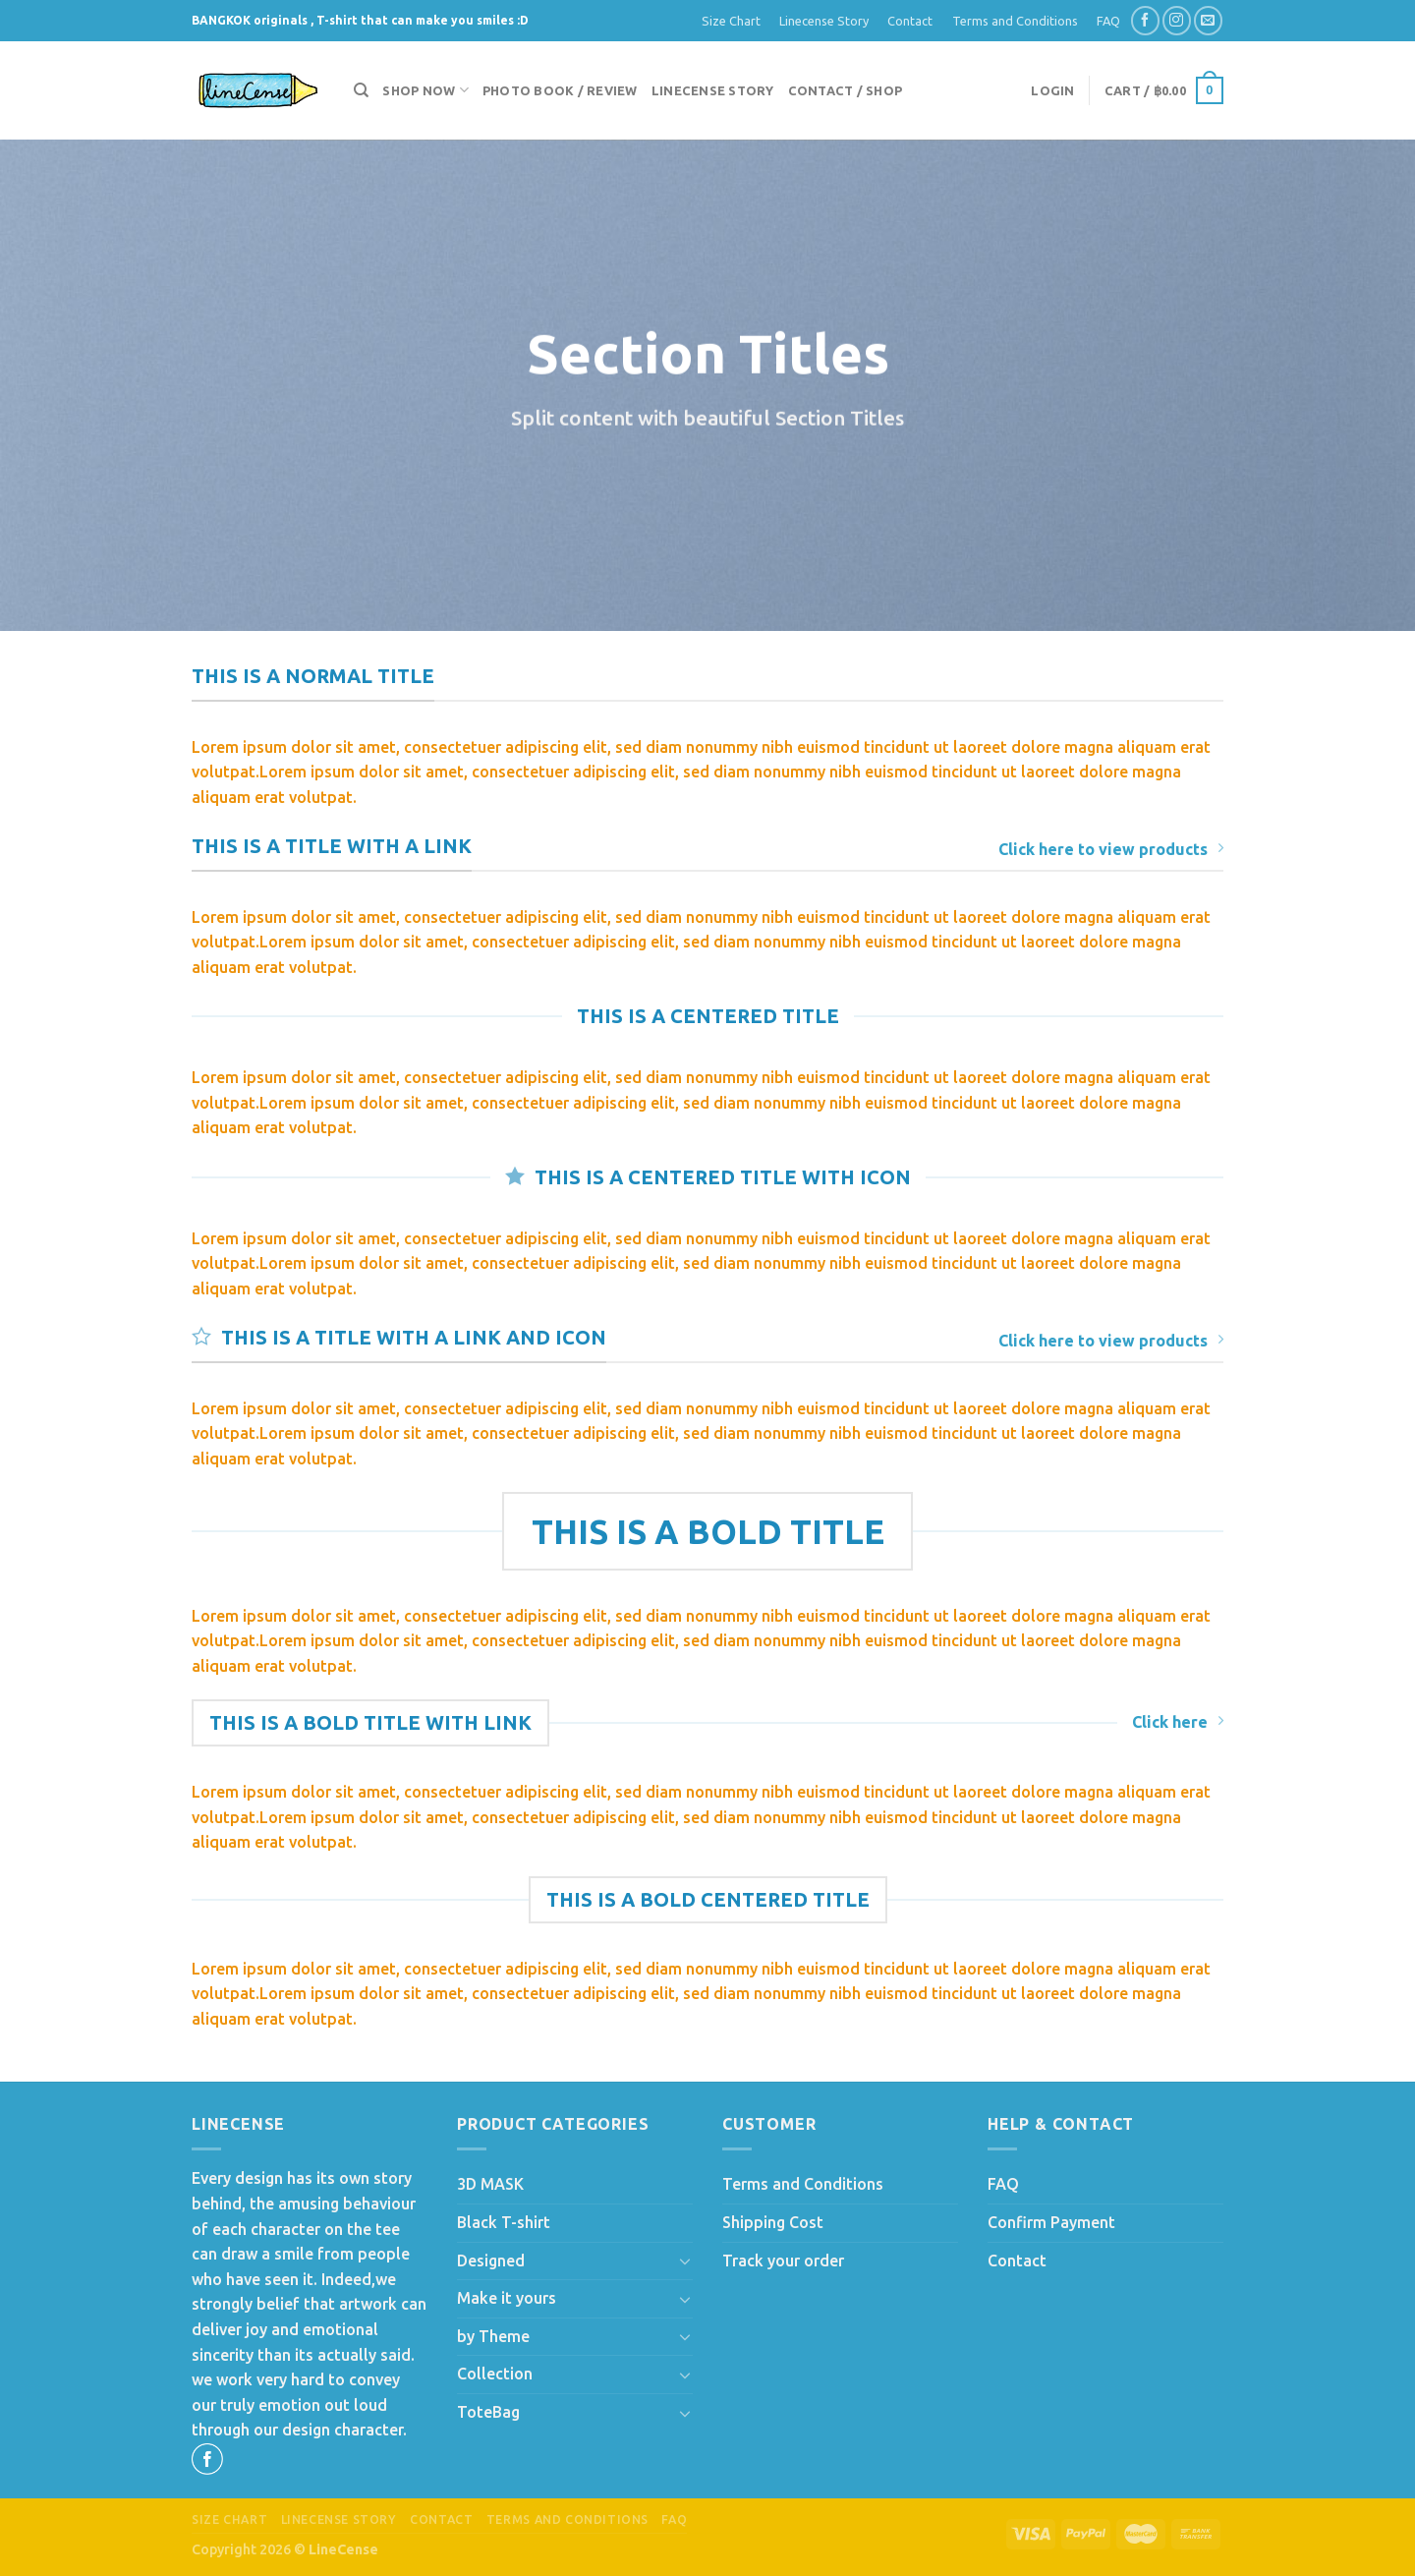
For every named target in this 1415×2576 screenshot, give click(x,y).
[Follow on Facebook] (1145, 20)
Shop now (425, 90)
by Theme (493, 2336)
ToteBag (488, 2412)
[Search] (361, 90)
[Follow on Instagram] (1176, 20)
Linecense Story (824, 21)
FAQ (1108, 21)
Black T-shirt (503, 2222)
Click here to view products (1110, 848)
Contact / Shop (845, 90)
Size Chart (731, 21)
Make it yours (506, 2298)
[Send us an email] (1208, 20)
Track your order (783, 2260)
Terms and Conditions (1015, 21)
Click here (1177, 1721)
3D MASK (490, 2184)
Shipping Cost (772, 2222)
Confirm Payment (1051, 2222)
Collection (495, 2373)
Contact (910, 21)
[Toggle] (685, 2260)
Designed (491, 2260)
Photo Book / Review (560, 90)
